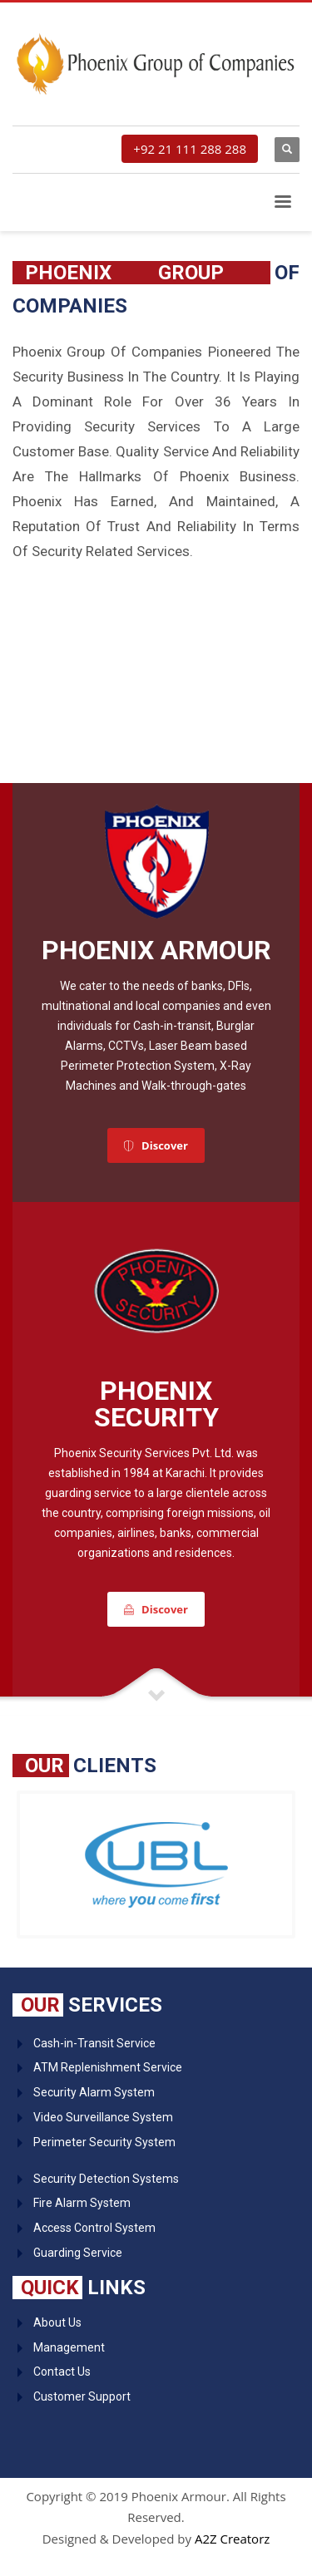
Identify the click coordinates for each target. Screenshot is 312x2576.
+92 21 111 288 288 (189, 148)
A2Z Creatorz (232, 2538)
